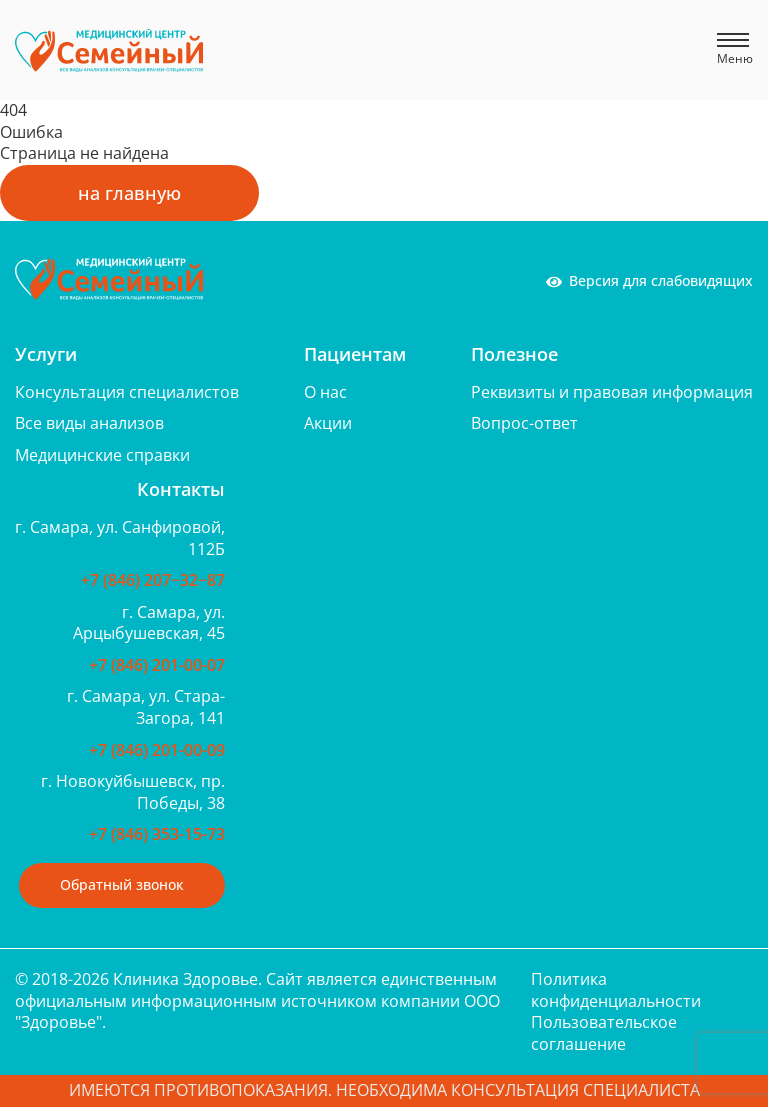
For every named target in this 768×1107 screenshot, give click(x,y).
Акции (328, 423)
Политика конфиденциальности (616, 990)
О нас (325, 392)
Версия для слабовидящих (649, 280)
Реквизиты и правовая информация (612, 392)
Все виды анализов (89, 423)
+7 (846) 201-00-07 (157, 665)
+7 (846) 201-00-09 (157, 750)
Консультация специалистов (127, 392)
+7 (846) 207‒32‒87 (153, 580)
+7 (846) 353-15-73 (157, 834)
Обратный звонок (122, 884)
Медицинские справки (102, 455)
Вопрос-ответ (524, 423)
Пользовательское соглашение (604, 1033)
